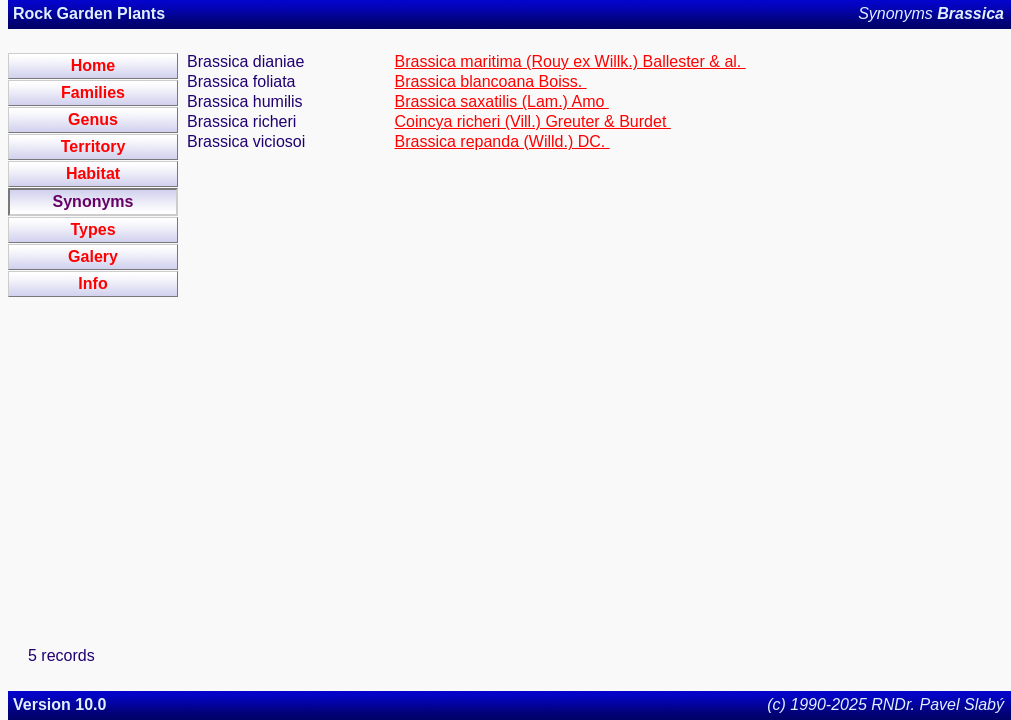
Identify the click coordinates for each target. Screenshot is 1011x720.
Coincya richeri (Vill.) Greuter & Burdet (533, 121)
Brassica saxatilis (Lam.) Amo (502, 101)
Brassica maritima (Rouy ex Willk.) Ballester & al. (570, 61)
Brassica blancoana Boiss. (491, 81)
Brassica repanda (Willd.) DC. (502, 141)
